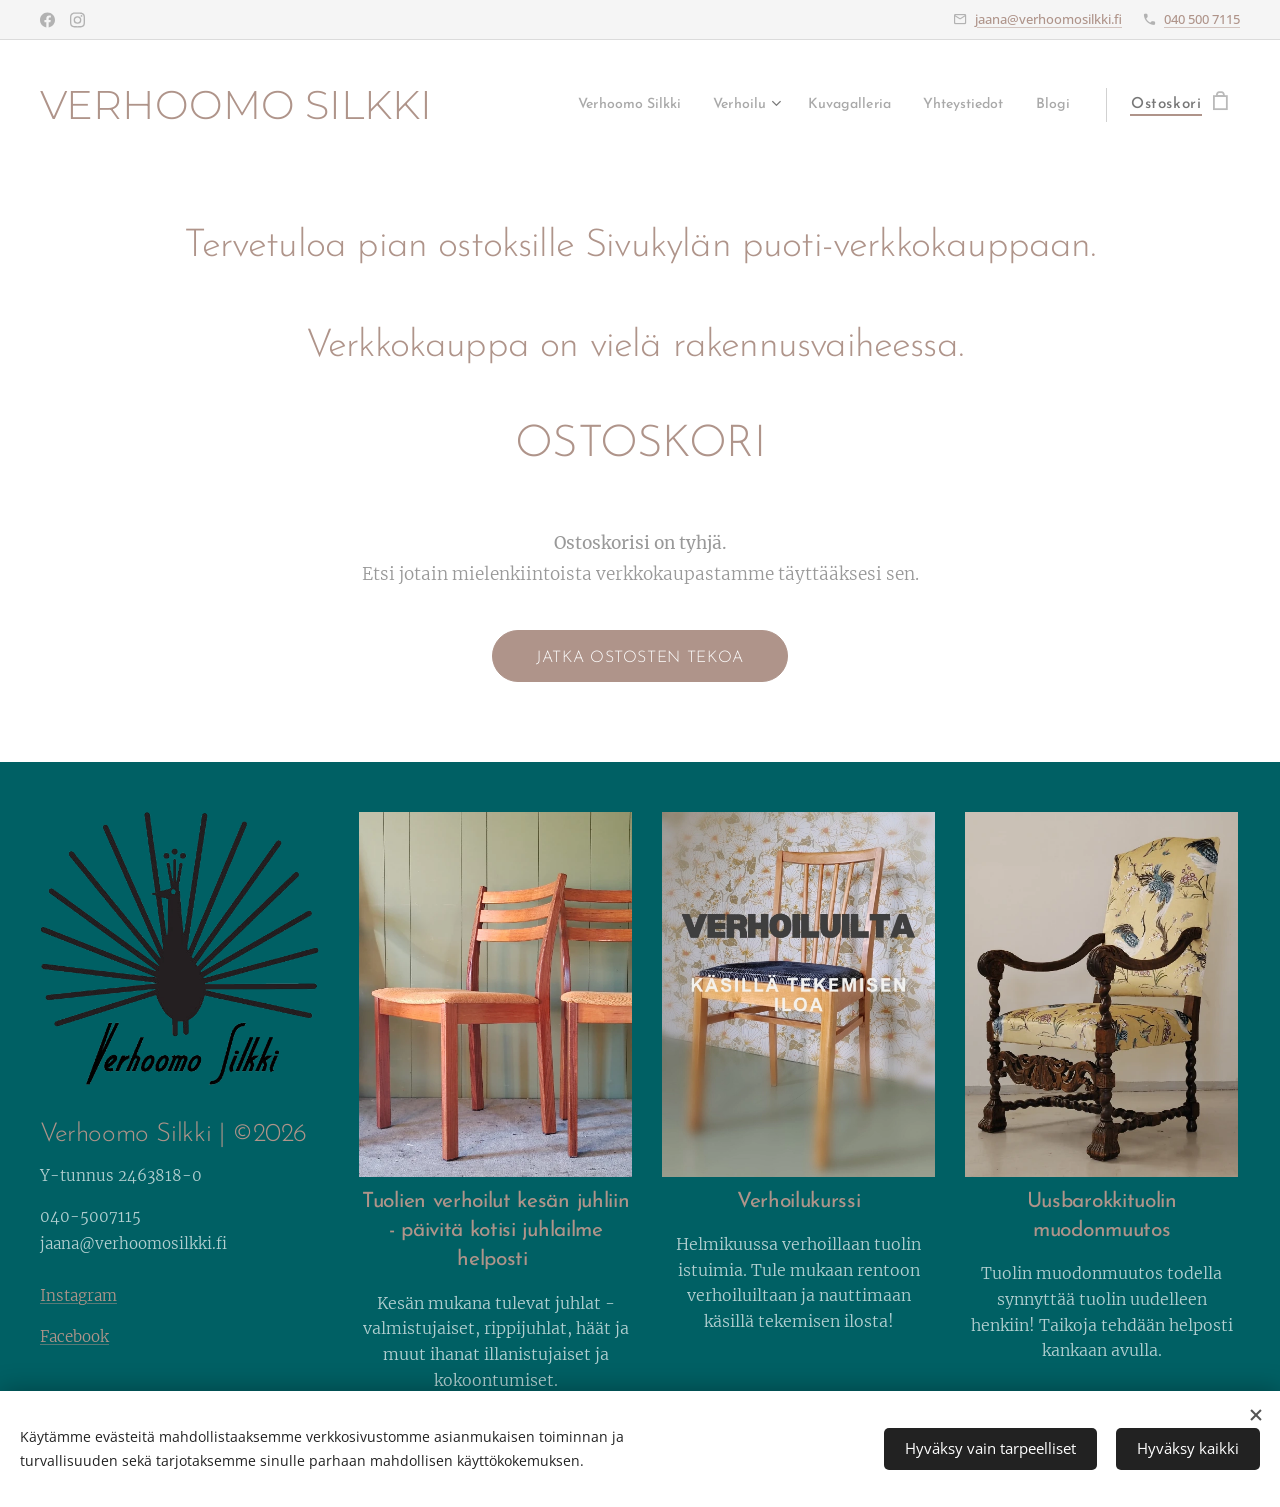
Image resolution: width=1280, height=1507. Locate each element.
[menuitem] (573, 105)
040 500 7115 (1202, 19)
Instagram (78, 1295)
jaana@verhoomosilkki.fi (1048, 19)
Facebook (74, 1336)
